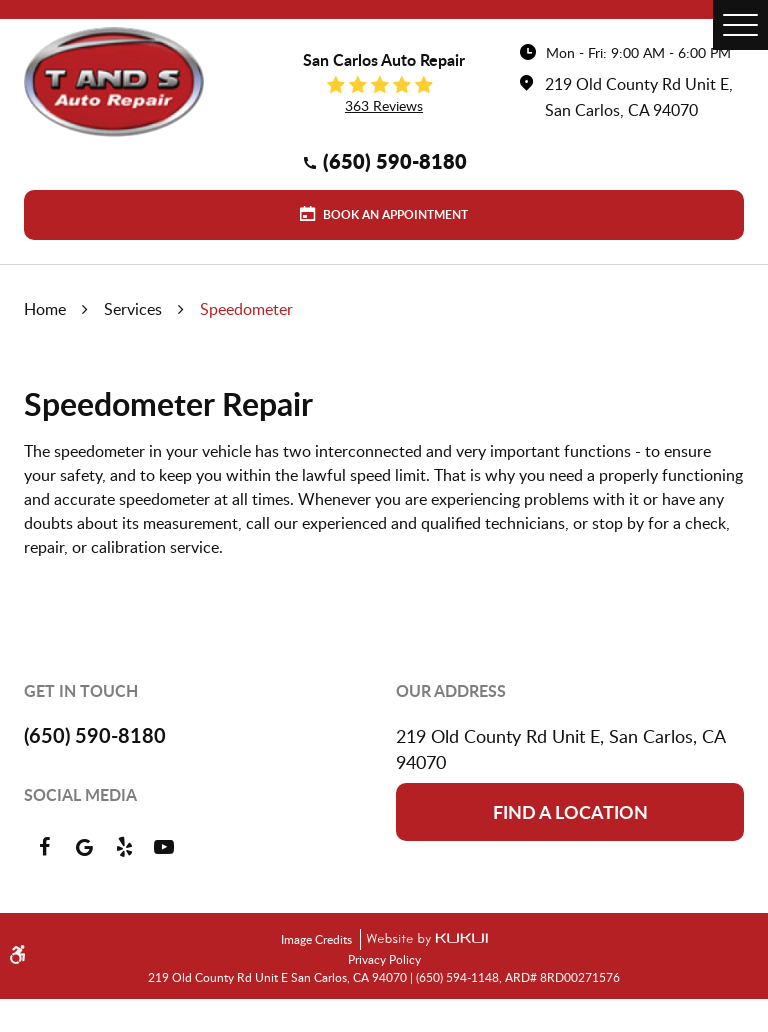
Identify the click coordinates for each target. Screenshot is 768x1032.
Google (84, 847)
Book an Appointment (394, 214)
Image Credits (318, 939)
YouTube (164, 847)
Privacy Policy (384, 959)
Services (133, 309)
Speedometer (246, 309)
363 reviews (384, 105)
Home (45, 309)
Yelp (124, 847)
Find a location (570, 812)
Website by (424, 939)
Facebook (44, 847)
